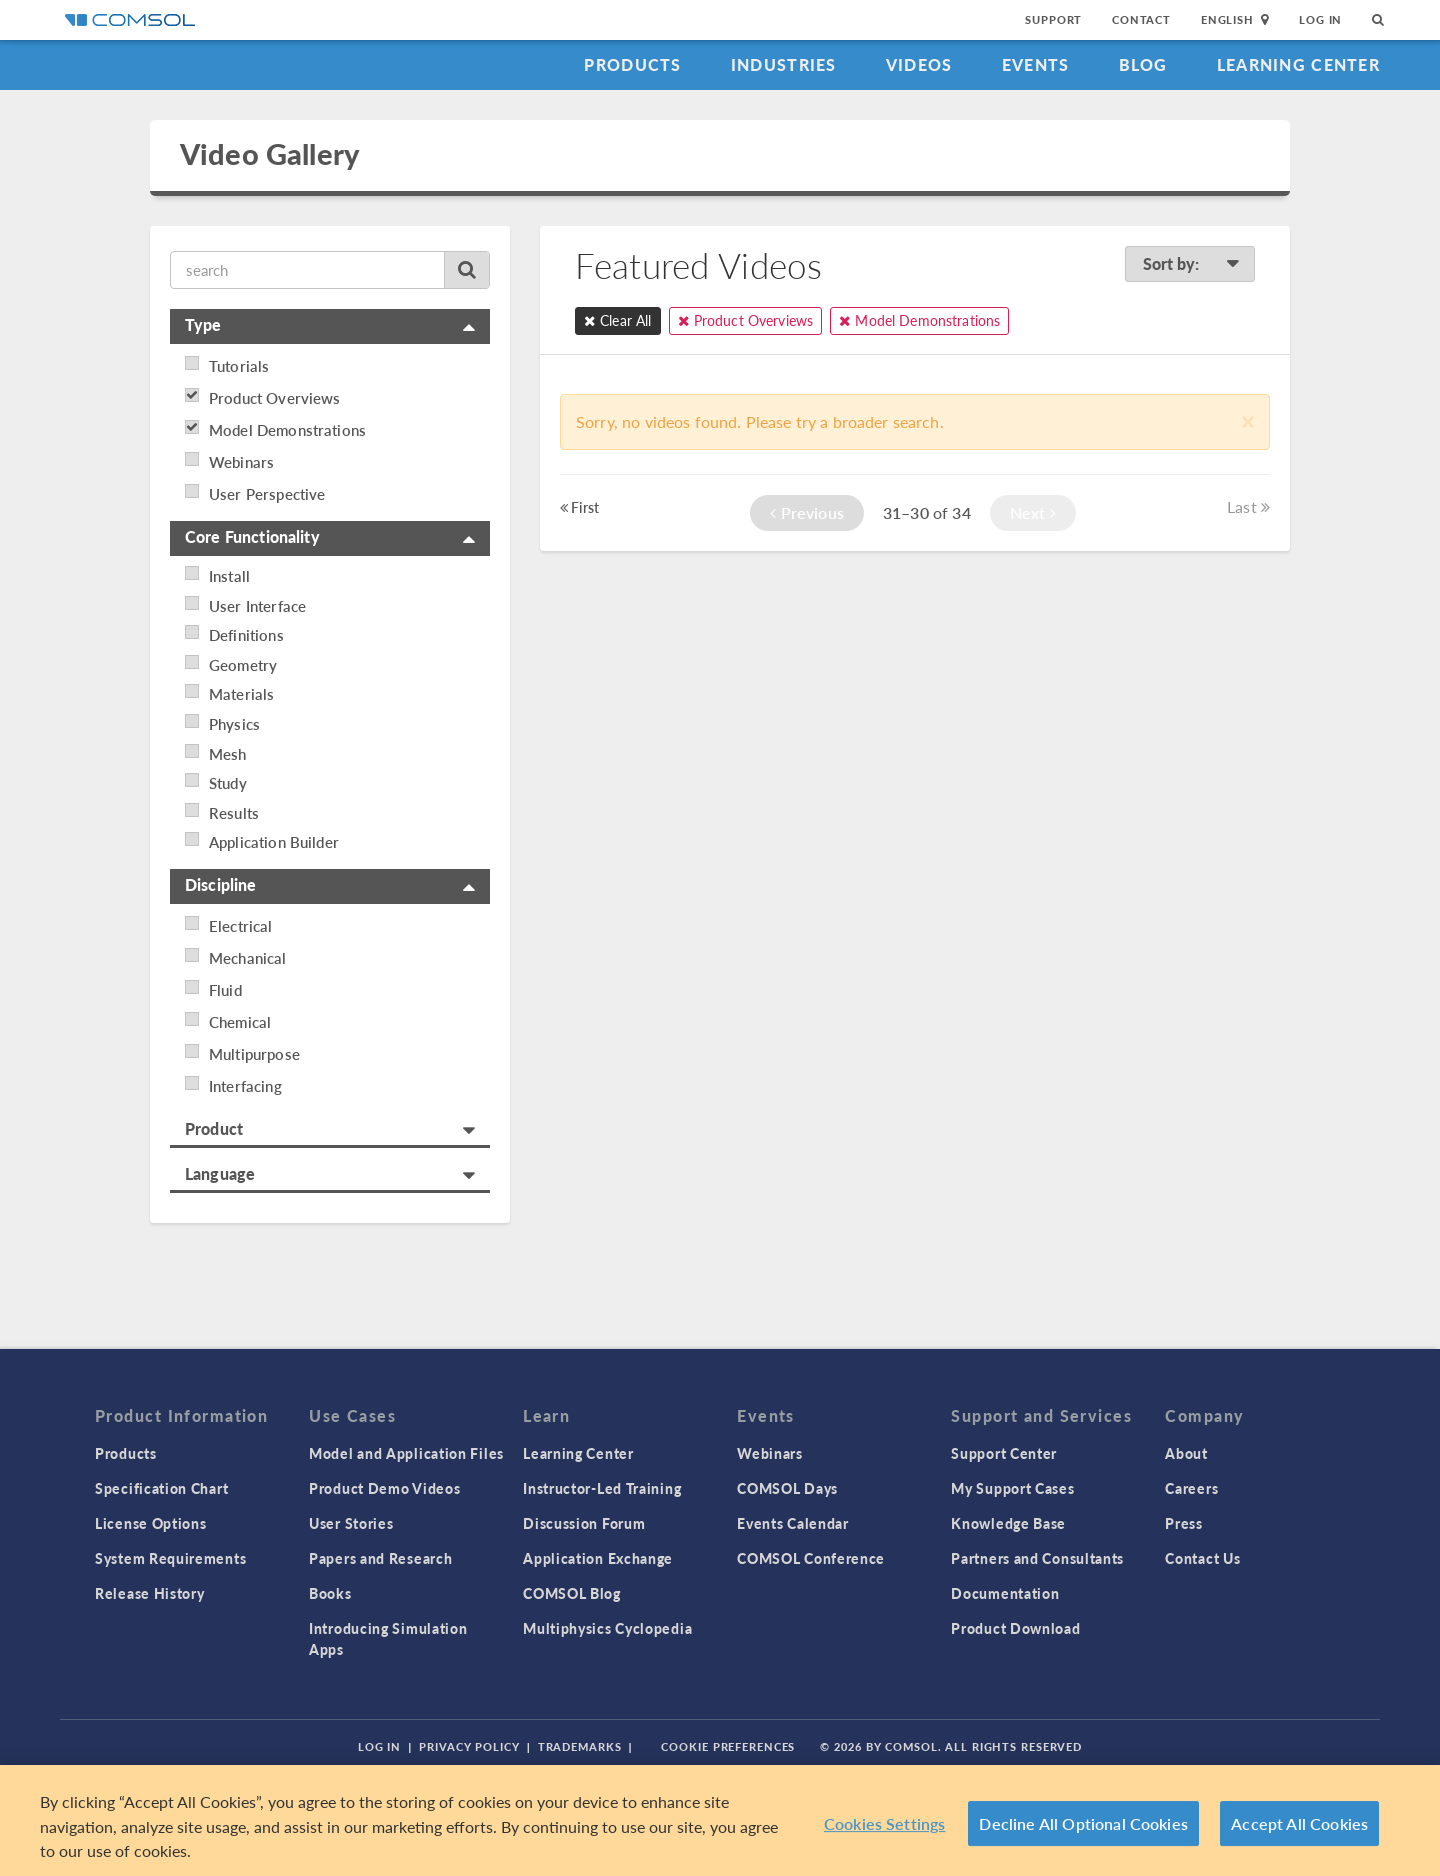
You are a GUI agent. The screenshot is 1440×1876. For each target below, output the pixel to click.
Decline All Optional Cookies (1083, 1823)
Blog (1143, 64)
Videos (919, 64)
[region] (720, 1820)
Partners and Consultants (1037, 1558)
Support (1053, 19)
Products (632, 64)
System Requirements (170, 1558)
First (579, 507)
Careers (1191, 1488)
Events (1036, 64)
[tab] (330, 326)
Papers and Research (380, 1558)
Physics (234, 724)
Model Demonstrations (287, 430)
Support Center (1004, 1453)
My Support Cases (1012, 1488)
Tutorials (239, 366)
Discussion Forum (584, 1523)
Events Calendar (793, 1523)
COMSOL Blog (572, 1593)
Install (229, 576)
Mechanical (248, 958)
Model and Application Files (406, 1453)
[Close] (1248, 420)
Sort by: (1190, 263)
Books (330, 1593)
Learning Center (1298, 64)
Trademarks (580, 1746)
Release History (150, 1593)
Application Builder (274, 842)
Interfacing (245, 1086)
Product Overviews (275, 398)
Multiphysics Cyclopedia (607, 1628)
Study (228, 783)
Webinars (241, 462)
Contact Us (1202, 1558)
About (1186, 1453)
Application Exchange (598, 1558)
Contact (1141, 19)
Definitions (246, 635)
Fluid (225, 990)
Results (234, 813)
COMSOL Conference (811, 1558)
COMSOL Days (787, 1488)
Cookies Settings (885, 1823)
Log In (1320, 19)
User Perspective (267, 494)
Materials (241, 694)
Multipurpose (254, 1054)
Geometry (243, 665)
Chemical (240, 1022)
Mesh (228, 754)
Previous (807, 512)
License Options (151, 1523)
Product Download (1015, 1628)
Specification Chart (161, 1488)
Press (1184, 1523)
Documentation (1005, 1593)
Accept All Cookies (1299, 1823)
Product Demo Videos (384, 1488)
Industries (784, 64)
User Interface (257, 606)
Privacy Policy (469, 1746)
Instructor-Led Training (602, 1488)
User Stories (351, 1523)
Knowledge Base (1008, 1523)
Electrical (241, 926)
